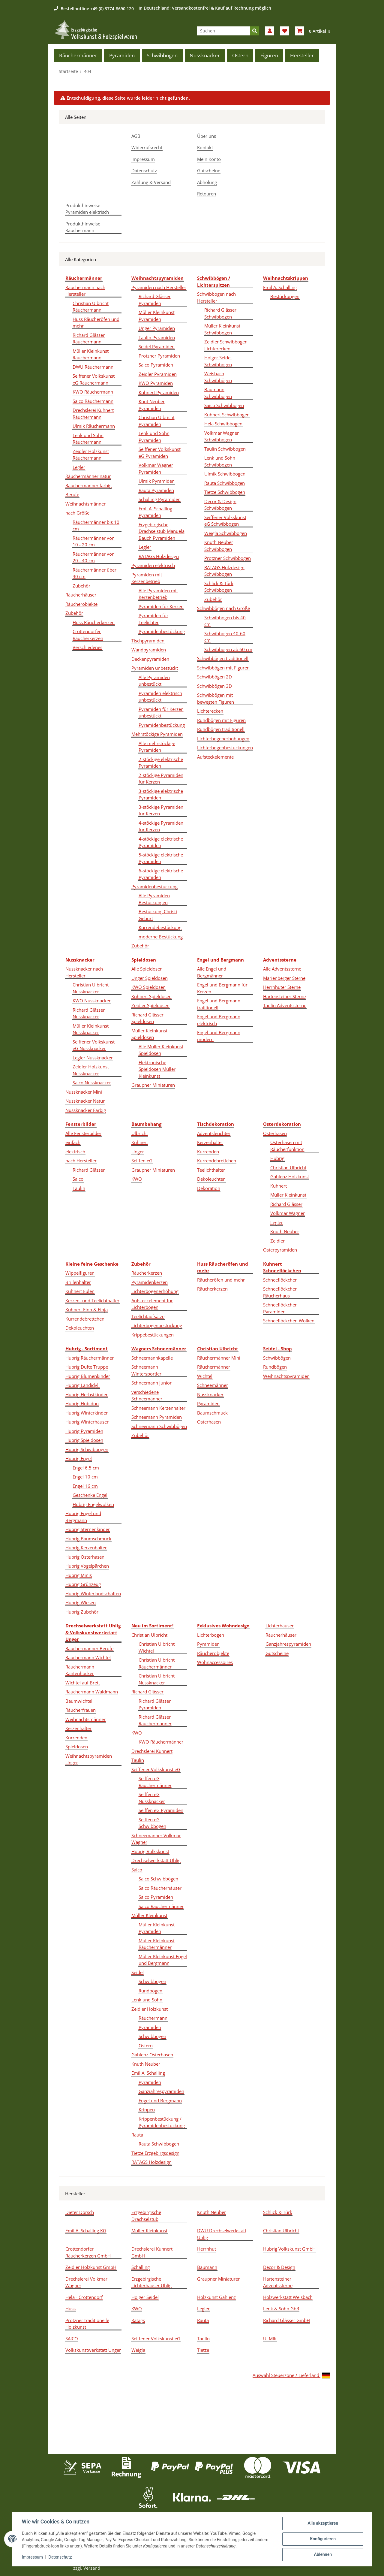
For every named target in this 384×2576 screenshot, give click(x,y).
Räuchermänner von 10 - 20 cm (94, 541)
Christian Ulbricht (288, 1167)
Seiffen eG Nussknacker (152, 1797)
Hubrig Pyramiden (84, 1431)
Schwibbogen (152, 1981)
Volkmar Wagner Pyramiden (156, 468)
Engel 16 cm (85, 1486)
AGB (135, 136)
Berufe (72, 494)
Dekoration (208, 1188)
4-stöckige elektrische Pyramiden (161, 842)
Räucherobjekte (81, 604)
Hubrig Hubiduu (82, 1403)
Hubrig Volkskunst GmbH (289, 2249)
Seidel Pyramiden (157, 346)
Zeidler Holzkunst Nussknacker (91, 1070)
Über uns (206, 136)
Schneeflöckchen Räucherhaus (280, 1292)
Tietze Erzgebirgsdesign (155, 2153)
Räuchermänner (213, 1367)
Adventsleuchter (213, 1133)
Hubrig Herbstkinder (86, 1394)
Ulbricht (139, 1133)
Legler (79, 467)
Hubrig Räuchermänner (89, 1358)
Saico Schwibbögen (158, 1879)
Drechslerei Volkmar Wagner (86, 2282)
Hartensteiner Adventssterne (277, 2282)
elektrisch (75, 1152)
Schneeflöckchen (280, 1280)
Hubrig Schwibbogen (86, 1449)
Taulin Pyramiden (157, 337)
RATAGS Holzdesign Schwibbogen (224, 570)
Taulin (79, 1188)
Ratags (138, 2320)
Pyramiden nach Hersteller (158, 287)
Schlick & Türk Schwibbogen (218, 586)
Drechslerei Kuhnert (151, 1751)
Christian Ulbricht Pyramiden (157, 420)
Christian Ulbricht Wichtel (157, 1647)
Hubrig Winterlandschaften (93, 1593)
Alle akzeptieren (323, 2523)
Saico (78, 1179)
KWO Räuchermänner (161, 1742)
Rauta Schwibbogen (224, 483)
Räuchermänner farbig (88, 485)
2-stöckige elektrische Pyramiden (161, 762)
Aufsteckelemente (215, 757)
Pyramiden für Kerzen (161, 606)
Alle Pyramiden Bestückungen (154, 898)
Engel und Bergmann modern (218, 1035)
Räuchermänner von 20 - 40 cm (94, 557)
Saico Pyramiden (156, 365)
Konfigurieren (322, 2539)
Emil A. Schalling (280, 287)
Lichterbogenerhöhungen (223, 738)
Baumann (207, 2267)
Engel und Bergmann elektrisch (218, 1019)
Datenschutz (144, 171)
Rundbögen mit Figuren (221, 720)
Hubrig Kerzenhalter (86, 1548)
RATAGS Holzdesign (159, 556)
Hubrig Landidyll (82, 1385)
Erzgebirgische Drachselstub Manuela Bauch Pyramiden (161, 531)
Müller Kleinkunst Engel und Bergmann (163, 1959)
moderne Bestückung (161, 937)
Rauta (137, 2135)
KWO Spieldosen (148, 987)
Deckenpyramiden (150, 659)
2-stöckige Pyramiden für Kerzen (161, 778)
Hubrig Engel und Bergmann (83, 1516)
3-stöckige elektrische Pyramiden (161, 794)
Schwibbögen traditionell (222, 658)
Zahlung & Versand (151, 182)
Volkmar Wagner (287, 1213)
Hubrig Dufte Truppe (86, 1367)
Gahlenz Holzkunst (289, 1176)
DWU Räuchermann (93, 367)
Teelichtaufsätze (147, 1316)
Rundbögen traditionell (220, 729)
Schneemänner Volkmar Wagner (156, 1838)
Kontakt (205, 147)
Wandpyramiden (148, 650)
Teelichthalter (211, 1170)
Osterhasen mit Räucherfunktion (287, 1145)
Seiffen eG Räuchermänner (155, 1781)
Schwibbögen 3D (214, 686)
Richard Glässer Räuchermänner (155, 1720)
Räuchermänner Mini (218, 1358)
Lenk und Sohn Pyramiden (154, 436)
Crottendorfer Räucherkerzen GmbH (88, 2252)
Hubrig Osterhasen (84, 1557)
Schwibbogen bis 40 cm (225, 621)
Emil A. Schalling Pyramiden (155, 512)
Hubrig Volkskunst (150, 1851)
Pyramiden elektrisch (153, 565)
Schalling (140, 2267)
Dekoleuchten (211, 1179)
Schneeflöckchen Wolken (288, 1321)
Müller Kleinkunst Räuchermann (91, 354)
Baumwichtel (78, 1701)
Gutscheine (208, 171)
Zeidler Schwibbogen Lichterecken (226, 345)
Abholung (207, 182)
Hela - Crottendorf (84, 2297)
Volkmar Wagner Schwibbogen (221, 436)
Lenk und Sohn (146, 2000)
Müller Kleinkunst (288, 1195)
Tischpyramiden (147, 641)
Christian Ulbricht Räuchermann (91, 306)
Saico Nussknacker (92, 1083)
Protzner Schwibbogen (227, 558)
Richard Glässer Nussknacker (89, 1013)
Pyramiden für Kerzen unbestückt (161, 712)
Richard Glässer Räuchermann (89, 338)
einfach (72, 1142)
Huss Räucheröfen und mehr (96, 322)
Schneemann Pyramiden (156, 1417)
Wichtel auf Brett (82, 1683)
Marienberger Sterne (284, 978)
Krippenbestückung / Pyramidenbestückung (162, 2122)
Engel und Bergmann (160, 2100)
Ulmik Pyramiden (157, 481)
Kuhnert (139, 1142)
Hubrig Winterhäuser (87, 1422)
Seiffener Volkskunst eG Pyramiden (160, 452)
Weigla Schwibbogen (225, 533)
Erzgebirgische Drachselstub (146, 2215)
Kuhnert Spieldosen (151, 996)
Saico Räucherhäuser (160, 1888)
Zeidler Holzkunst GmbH (90, 2267)
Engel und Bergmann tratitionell (218, 1004)
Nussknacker (210, 1394)
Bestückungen (284, 296)
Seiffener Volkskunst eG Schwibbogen (225, 520)
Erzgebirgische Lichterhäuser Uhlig (151, 2282)
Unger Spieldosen (149, 978)
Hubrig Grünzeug (83, 1584)
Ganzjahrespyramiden (161, 2091)
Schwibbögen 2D (214, 677)
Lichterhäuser (280, 1626)
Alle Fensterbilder (83, 1133)
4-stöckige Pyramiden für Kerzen (161, 826)
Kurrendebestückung (160, 927)
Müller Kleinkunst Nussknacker (91, 1029)
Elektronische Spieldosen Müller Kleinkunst (157, 1069)
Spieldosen (76, 1747)
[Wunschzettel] (284, 30)
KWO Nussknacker (92, 1001)
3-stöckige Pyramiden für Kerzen (161, 810)
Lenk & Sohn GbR (281, 2309)
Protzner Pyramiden (159, 356)
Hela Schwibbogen (223, 424)
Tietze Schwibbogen (224, 492)
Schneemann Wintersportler (146, 1370)
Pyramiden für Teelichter (153, 618)
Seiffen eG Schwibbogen (152, 1822)
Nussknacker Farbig (85, 1110)
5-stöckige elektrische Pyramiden (161, 858)
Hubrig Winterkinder (86, 1413)
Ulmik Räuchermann (94, 426)
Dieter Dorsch (79, 2212)
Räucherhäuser (80, 595)
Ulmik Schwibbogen (224, 474)
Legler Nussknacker (93, 1058)
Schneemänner (212, 1385)
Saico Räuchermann (93, 401)
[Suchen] (223, 30)
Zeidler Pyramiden (158, 374)
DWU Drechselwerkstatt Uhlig (221, 2233)
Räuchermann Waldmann (91, 1692)
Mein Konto (209, 159)
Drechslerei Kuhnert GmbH (151, 2252)
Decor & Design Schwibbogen (220, 504)
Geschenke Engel (90, 1495)
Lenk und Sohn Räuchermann (88, 438)
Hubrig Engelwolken (93, 1504)
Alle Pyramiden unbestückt (154, 680)
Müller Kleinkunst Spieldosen (149, 1034)
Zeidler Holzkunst (149, 2009)
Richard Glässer (89, 1170)
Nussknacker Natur (85, 1101)
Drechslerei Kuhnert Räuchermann (93, 413)
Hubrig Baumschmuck (88, 1539)
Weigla (138, 2350)
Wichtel (204, 1376)
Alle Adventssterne (282, 969)
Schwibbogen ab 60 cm (228, 649)
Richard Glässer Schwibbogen (220, 313)
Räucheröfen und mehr (221, 1280)
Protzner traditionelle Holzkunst (87, 2323)
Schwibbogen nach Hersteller (216, 297)
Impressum (143, 159)
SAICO (71, 2339)
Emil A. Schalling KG (85, 2230)
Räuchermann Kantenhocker (79, 1670)
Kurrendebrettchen (216, 1161)
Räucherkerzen (146, 1273)
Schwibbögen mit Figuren (223, 668)
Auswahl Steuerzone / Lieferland (291, 2375)
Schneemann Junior (151, 1383)
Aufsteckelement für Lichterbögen (152, 1303)
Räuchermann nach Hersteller (85, 290)
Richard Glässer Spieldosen (147, 1018)
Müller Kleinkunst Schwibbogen (222, 329)
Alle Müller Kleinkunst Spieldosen (161, 1049)
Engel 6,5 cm (86, 1468)
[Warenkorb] (312, 30)
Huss (70, 2309)
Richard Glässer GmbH (286, 2320)
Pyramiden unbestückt (154, 668)
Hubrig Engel (78, 1458)
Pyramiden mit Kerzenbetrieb (146, 578)
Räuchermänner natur (88, 476)
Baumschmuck (212, 1413)
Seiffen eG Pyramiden (161, 1810)
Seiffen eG (141, 1161)
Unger (137, 1152)
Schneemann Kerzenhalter (158, 1408)
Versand (91, 2568)
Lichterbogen (210, 1635)
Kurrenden (208, 1152)
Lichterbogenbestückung (156, 1325)
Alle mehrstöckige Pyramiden (157, 746)
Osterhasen (275, 1133)
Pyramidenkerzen (149, 1282)
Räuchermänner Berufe (89, 1648)
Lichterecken (210, 711)
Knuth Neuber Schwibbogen (218, 545)
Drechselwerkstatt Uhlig (156, 1860)
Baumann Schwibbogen (218, 392)
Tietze (203, 2350)
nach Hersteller (81, 1161)
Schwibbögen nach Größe (223, 608)
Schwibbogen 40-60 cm (224, 636)
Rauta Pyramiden (156, 490)
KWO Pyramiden (156, 383)
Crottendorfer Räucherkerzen (88, 634)
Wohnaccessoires (215, 1662)
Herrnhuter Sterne (282, 987)
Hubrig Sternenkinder (87, 1529)
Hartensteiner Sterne (284, 996)
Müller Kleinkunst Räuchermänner (157, 1943)
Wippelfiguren (79, 1273)
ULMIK (270, 2339)
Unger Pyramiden (157, 328)
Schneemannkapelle (152, 1358)
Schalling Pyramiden (160, 499)
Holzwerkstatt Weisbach (288, 2297)
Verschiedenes (87, 647)
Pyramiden (208, 1403)
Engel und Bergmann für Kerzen (222, 988)
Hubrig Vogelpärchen (87, 1566)
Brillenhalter (78, 1282)
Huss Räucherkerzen (94, 622)
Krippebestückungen (152, 1335)
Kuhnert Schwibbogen (227, 415)
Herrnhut (206, 2249)
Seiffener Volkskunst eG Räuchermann (94, 379)
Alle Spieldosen (147, 969)
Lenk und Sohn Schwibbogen (219, 461)
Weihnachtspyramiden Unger (88, 1759)
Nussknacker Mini (83, 1092)
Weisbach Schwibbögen (218, 376)
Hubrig (277, 1158)
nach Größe (77, 513)
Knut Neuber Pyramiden (152, 404)
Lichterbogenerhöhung (154, 1291)
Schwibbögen (277, 1358)
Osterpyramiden (280, 1250)
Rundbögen (275, 1367)
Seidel (137, 1972)
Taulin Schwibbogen (225, 449)
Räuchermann (153, 2018)
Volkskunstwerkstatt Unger (93, 2350)
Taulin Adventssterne (284, 1005)
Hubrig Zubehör (81, 1612)
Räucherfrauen (80, 1710)
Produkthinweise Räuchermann (82, 227)
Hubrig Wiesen (80, 1602)
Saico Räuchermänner (161, 1906)
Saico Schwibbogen (224, 405)
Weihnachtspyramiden (286, 1376)
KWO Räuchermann (93, 392)
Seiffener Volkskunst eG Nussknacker (94, 1045)
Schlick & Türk (277, 2212)
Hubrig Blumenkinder (87, 1376)
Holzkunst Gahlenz (216, 2297)
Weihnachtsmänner (85, 504)
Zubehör (81, 586)
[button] (269, 30)
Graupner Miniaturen (153, 1085)
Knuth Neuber (284, 1231)
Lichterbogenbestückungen (225, 747)
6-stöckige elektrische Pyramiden (161, 874)
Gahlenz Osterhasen (152, 2055)
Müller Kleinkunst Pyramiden (157, 315)
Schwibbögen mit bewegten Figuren (215, 698)
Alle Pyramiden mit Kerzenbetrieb (158, 593)
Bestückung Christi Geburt (158, 914)
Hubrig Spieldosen (84, 1440)
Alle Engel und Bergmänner (211, 972)
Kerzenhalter (210, 1142)
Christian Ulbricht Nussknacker (91, 988)
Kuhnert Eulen (79, 1291)
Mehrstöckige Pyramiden (157, 734)
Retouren (206, 194)
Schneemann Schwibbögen (159, 1426)
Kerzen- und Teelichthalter (92, 1300)
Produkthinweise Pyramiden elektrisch (87, 208)
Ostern (146, 2046)
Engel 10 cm (85, 1477)
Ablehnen (323, 2554)
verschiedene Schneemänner (146, 1395)
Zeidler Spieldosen (150, 1005)
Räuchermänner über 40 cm (94, 573)
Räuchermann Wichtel (88, 1657)
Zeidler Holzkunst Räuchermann (91, 454)
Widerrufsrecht (146, 147)
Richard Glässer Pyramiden (155, 299)
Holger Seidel (145, 2297)
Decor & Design (279, 2267)
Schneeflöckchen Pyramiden (280, 1308)
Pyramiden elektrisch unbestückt (160, 696)
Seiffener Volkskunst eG (155, 1769)
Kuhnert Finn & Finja (86, 1309)
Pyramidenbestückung (162, 631)
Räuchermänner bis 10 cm (96, 525)
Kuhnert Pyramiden (159, 392)
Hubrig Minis (78, 1575)
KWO (136, 1179)
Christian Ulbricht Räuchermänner (157, 1663)
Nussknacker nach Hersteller (84, 972)
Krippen (147, 2109)
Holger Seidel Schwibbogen (218, 361)
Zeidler (277, 1241)
